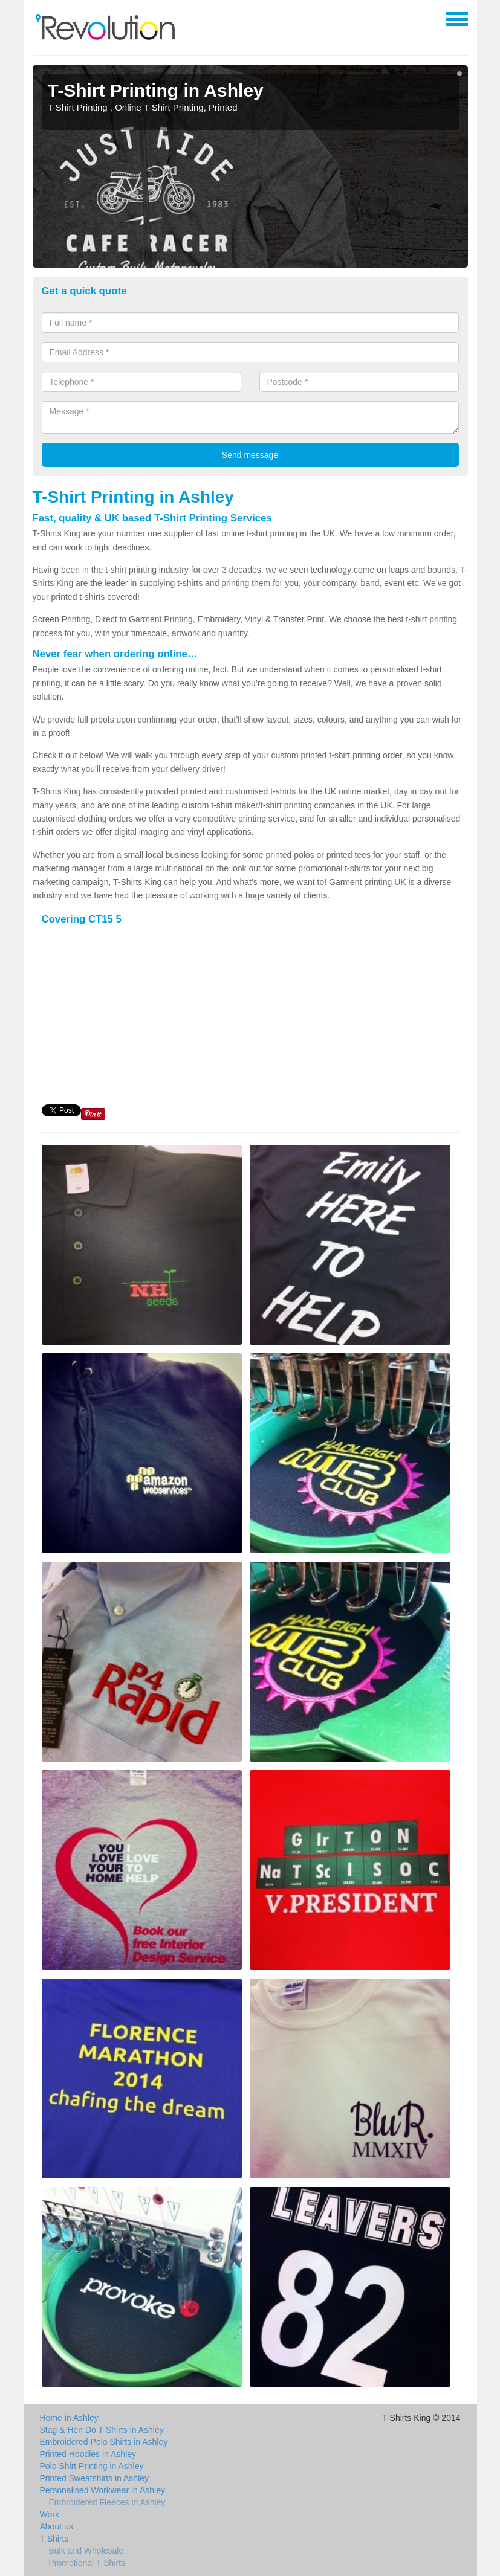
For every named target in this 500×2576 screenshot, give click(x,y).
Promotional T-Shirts (87, 2563)
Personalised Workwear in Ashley (103, 2490)
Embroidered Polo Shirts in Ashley (104, 2442)
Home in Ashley (69, 2418)
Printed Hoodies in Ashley (88, 2454)
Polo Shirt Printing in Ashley (92, 2466)
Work (49, 2514)
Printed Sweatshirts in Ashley (94, 2478)
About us (56, 2526)
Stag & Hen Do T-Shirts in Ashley (102, 2430)
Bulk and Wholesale (86, 2550)
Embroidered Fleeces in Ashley (107, 2502)
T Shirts (54, 2538)
